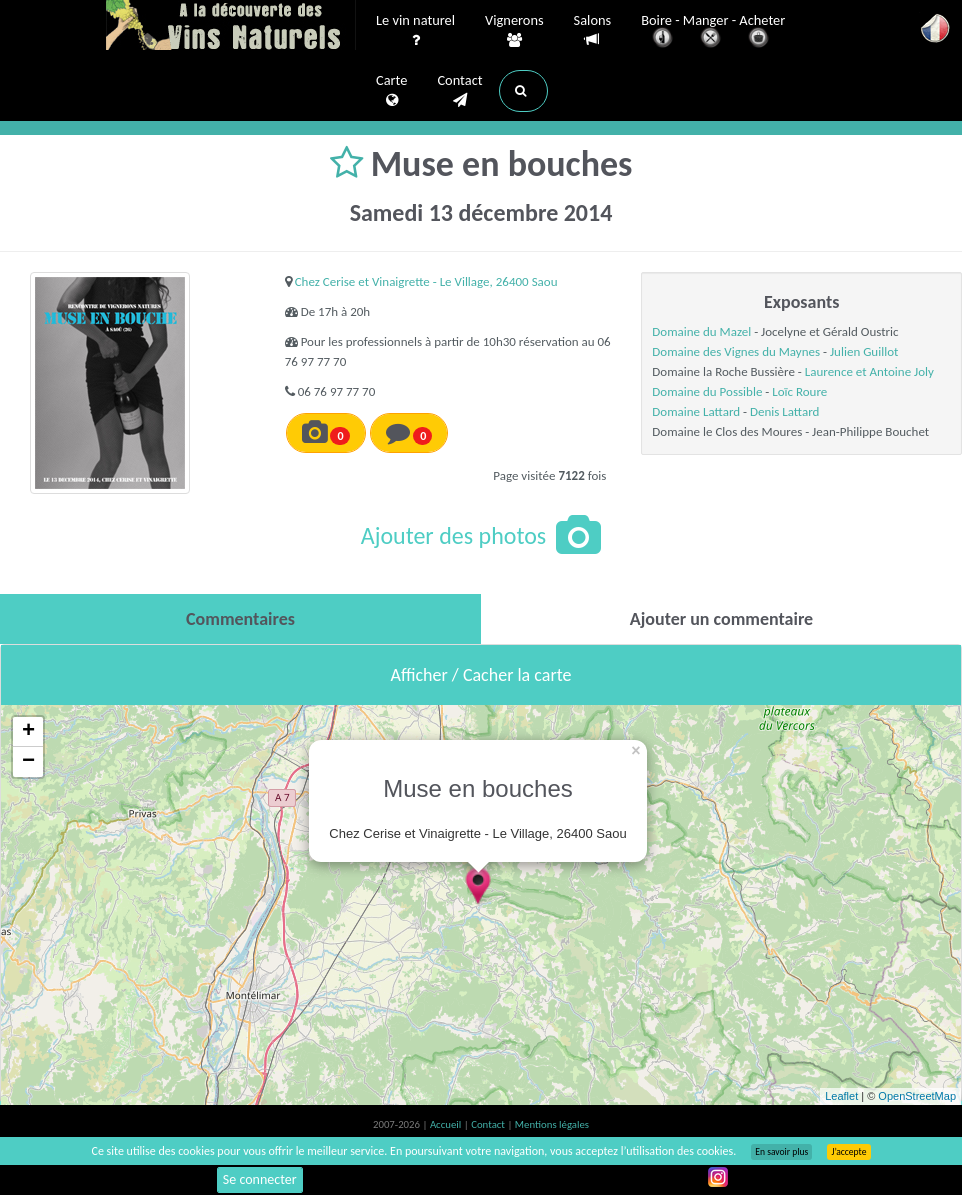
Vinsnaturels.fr (231, 27)
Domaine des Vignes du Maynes (736, 351)
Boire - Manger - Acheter (713, 32)
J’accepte (848, 1152)
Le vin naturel (415, 31)
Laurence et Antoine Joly (869, 371)
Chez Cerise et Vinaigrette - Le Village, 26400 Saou (426, 281)
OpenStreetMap (917, 1096)
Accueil (447, 1124)
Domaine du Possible (707, 391)
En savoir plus (781, 1152)
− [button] (28, 762)
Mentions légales (552, 1124)
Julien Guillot (864, 351)
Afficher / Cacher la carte (481, 675)
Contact (459, 91)
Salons (593, 30)
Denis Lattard (784, 411)
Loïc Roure (799, 391)
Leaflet (841, 1096)
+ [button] (28, 732)
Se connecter (260, 1179)
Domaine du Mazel (701, 331)
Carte (391, 91)
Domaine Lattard (696, 411)
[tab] (240, 619)
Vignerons (514, 31)
